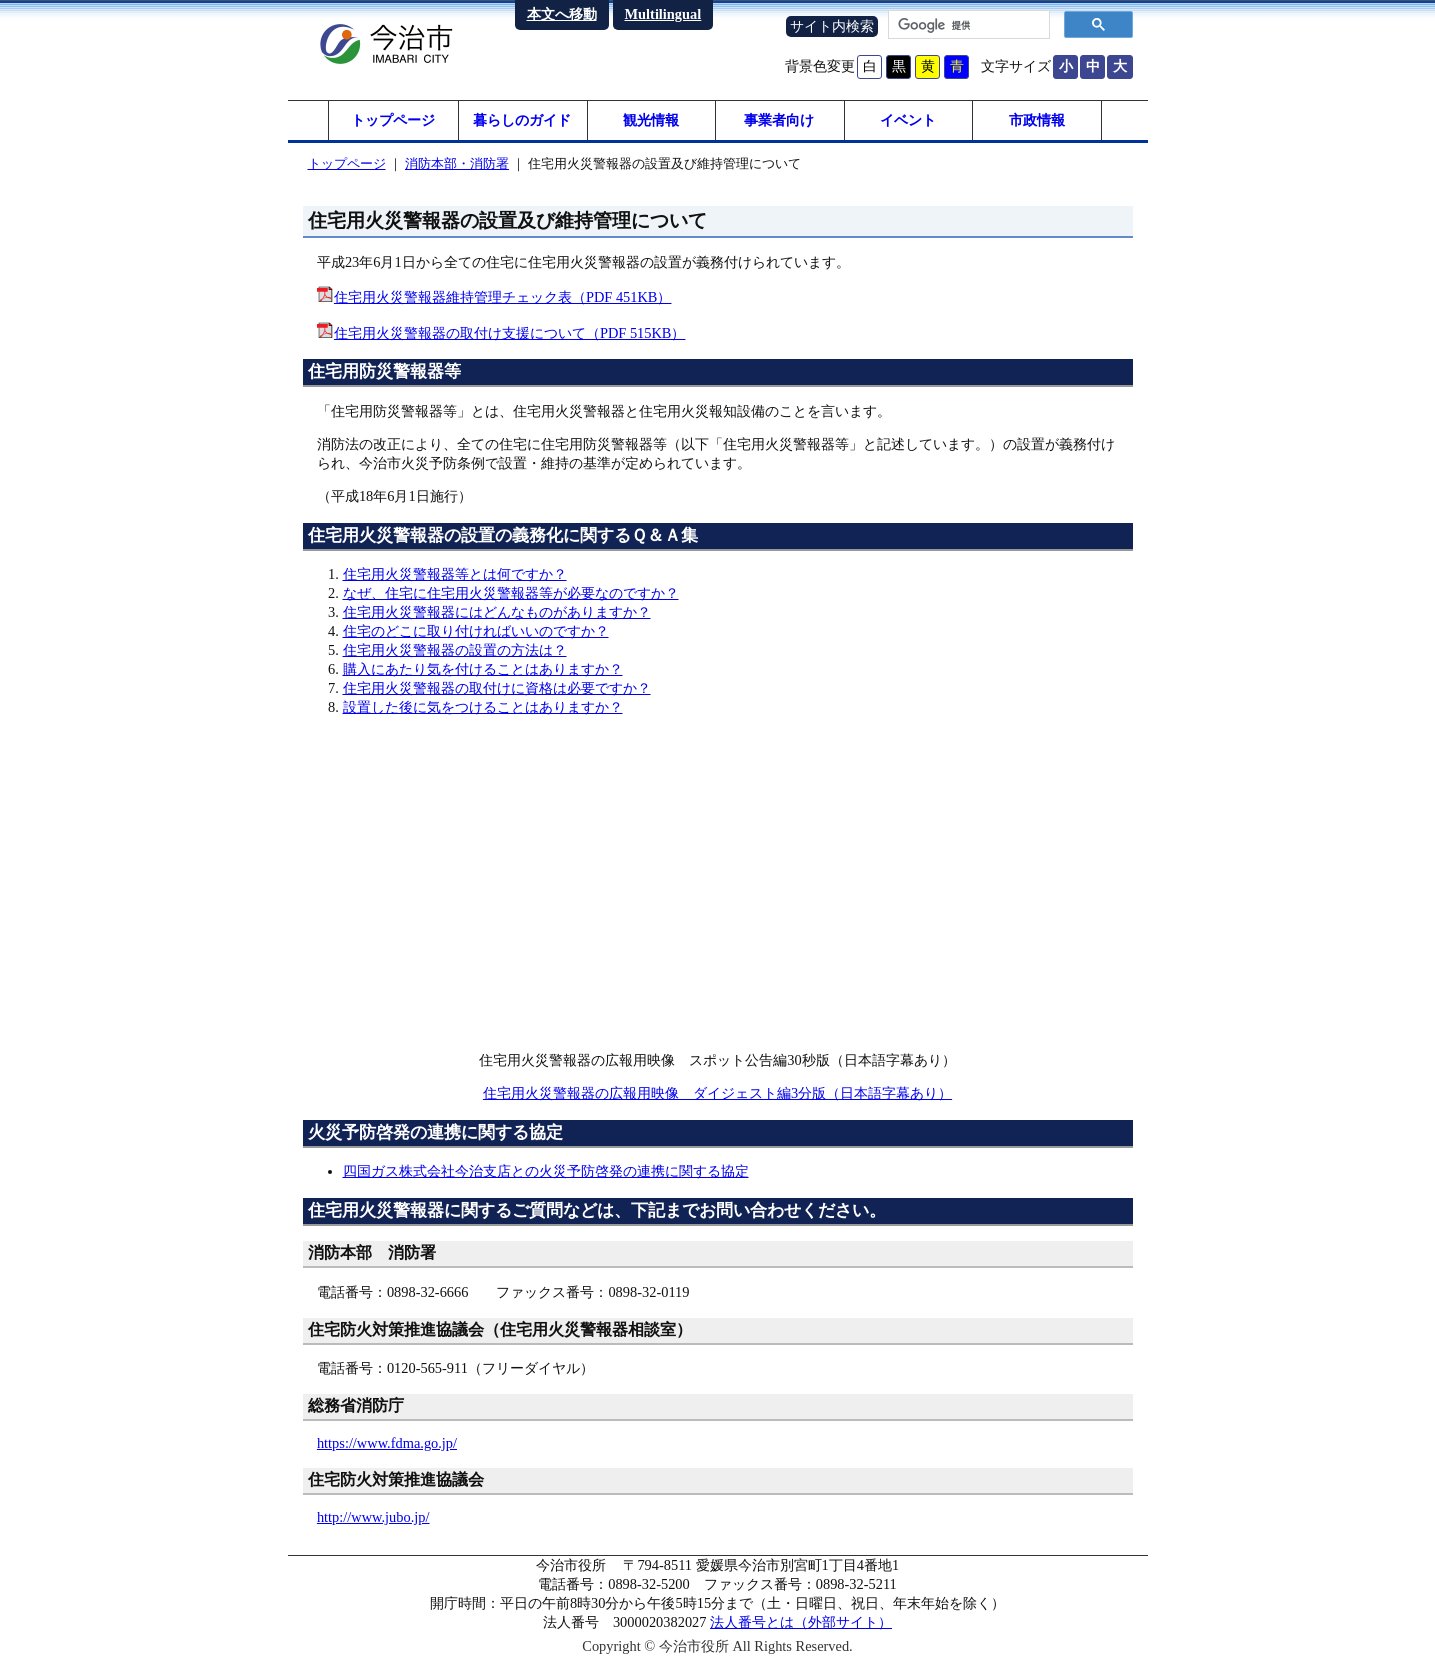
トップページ (393, 120)
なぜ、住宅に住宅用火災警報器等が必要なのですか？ (511, 593)
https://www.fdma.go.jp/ (387, 1443)
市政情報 (1037, 120)
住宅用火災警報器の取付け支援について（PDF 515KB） (510, 333)
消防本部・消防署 (457, 163)
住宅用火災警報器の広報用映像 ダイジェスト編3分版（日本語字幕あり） (717, 1093)
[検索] (967, 25)
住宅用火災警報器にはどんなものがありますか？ (497, 612)
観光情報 (651, 120)
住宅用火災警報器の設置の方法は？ (455, 650)
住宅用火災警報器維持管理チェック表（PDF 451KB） (503, 297)
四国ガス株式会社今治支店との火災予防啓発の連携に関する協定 (546, 1171)
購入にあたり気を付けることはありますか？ (483, 669)
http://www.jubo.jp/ (373, 1517)
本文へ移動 (562, 14)
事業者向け (779, 120)
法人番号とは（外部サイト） (801, 1622)
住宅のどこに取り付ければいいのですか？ (476, 631)
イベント (908, 120)
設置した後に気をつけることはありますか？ (483, 707)
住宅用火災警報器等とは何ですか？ (455, 574)
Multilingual (663, 14)
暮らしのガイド (522, 120)
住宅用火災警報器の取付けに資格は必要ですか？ (497, 688)
